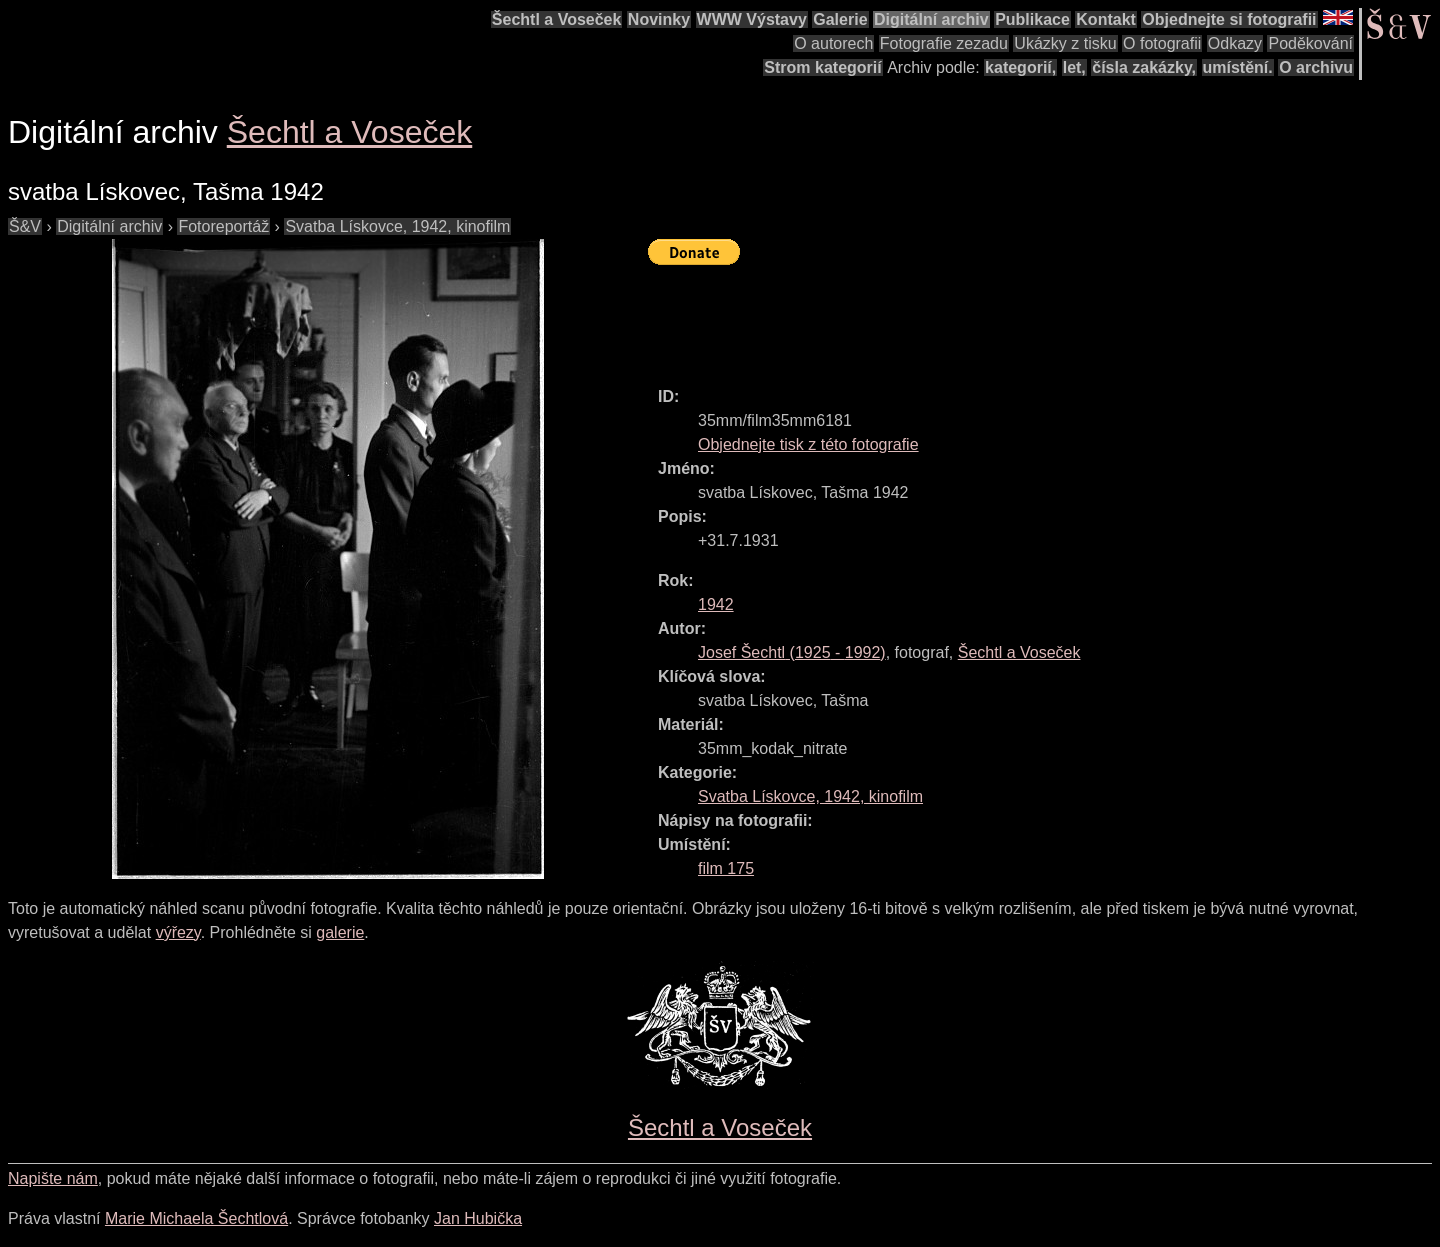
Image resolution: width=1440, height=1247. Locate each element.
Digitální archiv (931, 19)
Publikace (1032, 19)
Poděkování (1310, 43)
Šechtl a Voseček (557, 19)
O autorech (833, 43)
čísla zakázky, (1144, 67)
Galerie (840, 19)
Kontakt (1106, 19)
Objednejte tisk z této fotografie (808, 444)
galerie (340, 932)
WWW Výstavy (752, 19)
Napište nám (53, 1178)
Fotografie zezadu (944, 43)
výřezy (178, 932)
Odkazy (1235, 43)
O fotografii (1162, 43)
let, (1074, 67)
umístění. (1238, 67)
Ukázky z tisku (1065, 43)
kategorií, (1020, 67)
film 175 (726, 868)
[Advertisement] (1012, 317)
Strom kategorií (822, 67)
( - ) (792, 652)
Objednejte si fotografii (1229, 19)
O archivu (1316, 67)
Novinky (659, 19)
